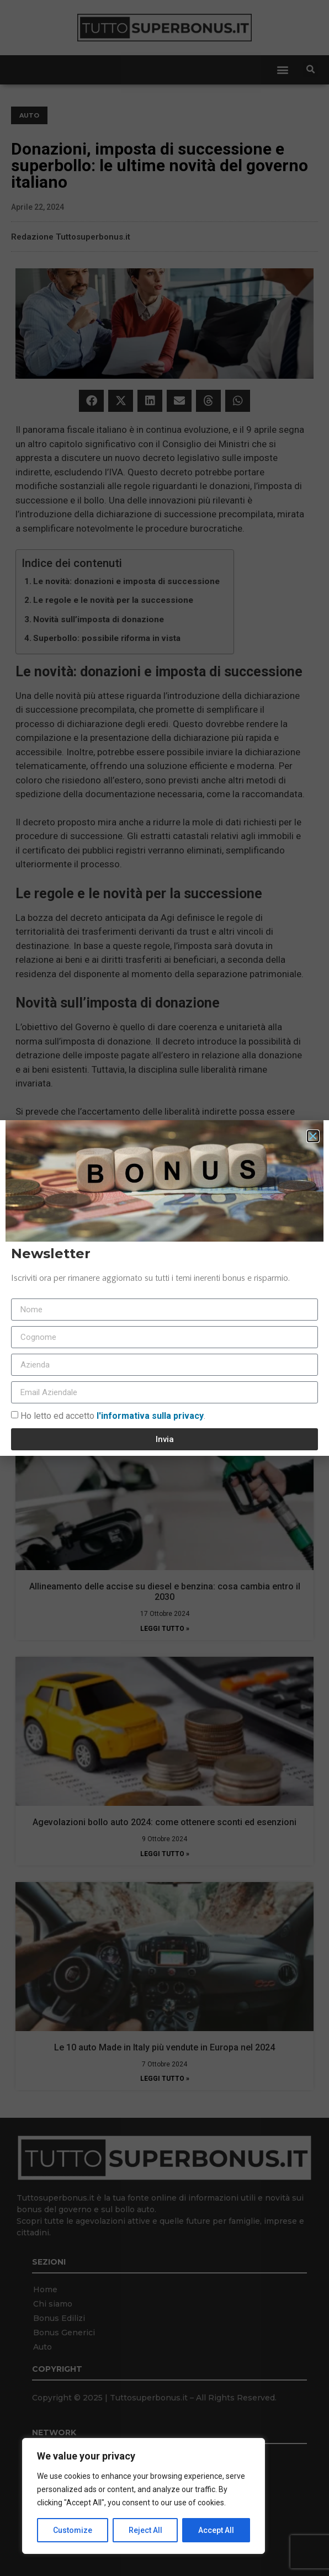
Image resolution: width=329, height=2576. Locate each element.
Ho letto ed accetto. (112, 1416)
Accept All (216, 2530)
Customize (72, 2530)
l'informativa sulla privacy (149, 1416)
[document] (164, 1288)
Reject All (145, 2530)
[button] (313, 1136)
